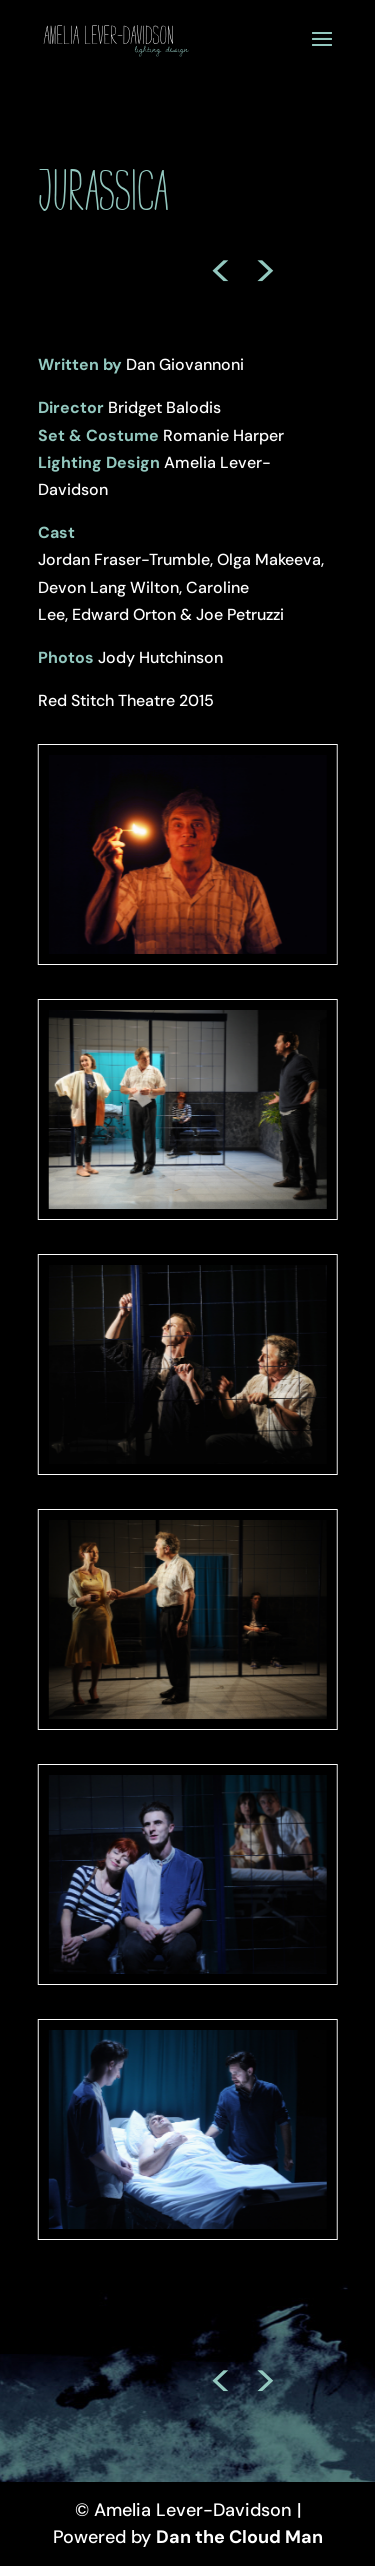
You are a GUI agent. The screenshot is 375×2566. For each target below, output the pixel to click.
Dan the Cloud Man (239, 2537)
